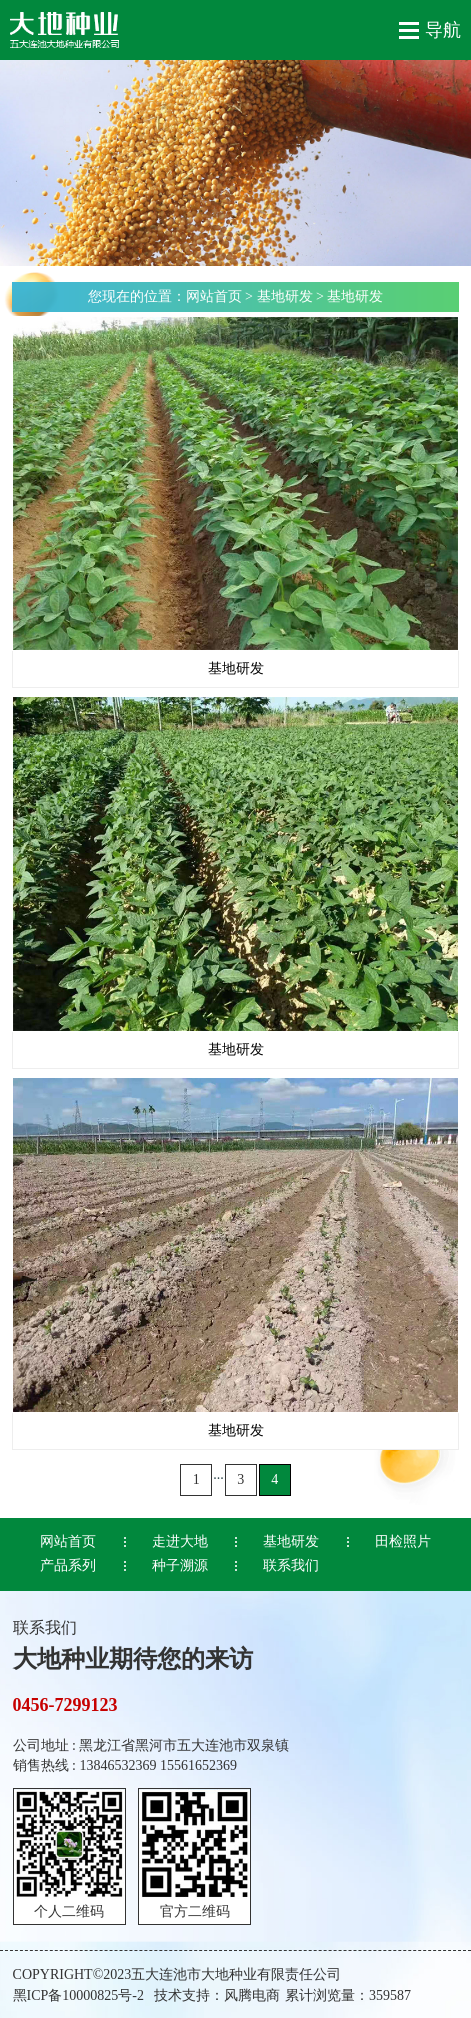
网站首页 (214, 296)
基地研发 (285, 296)
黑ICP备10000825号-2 (78, 1995)
